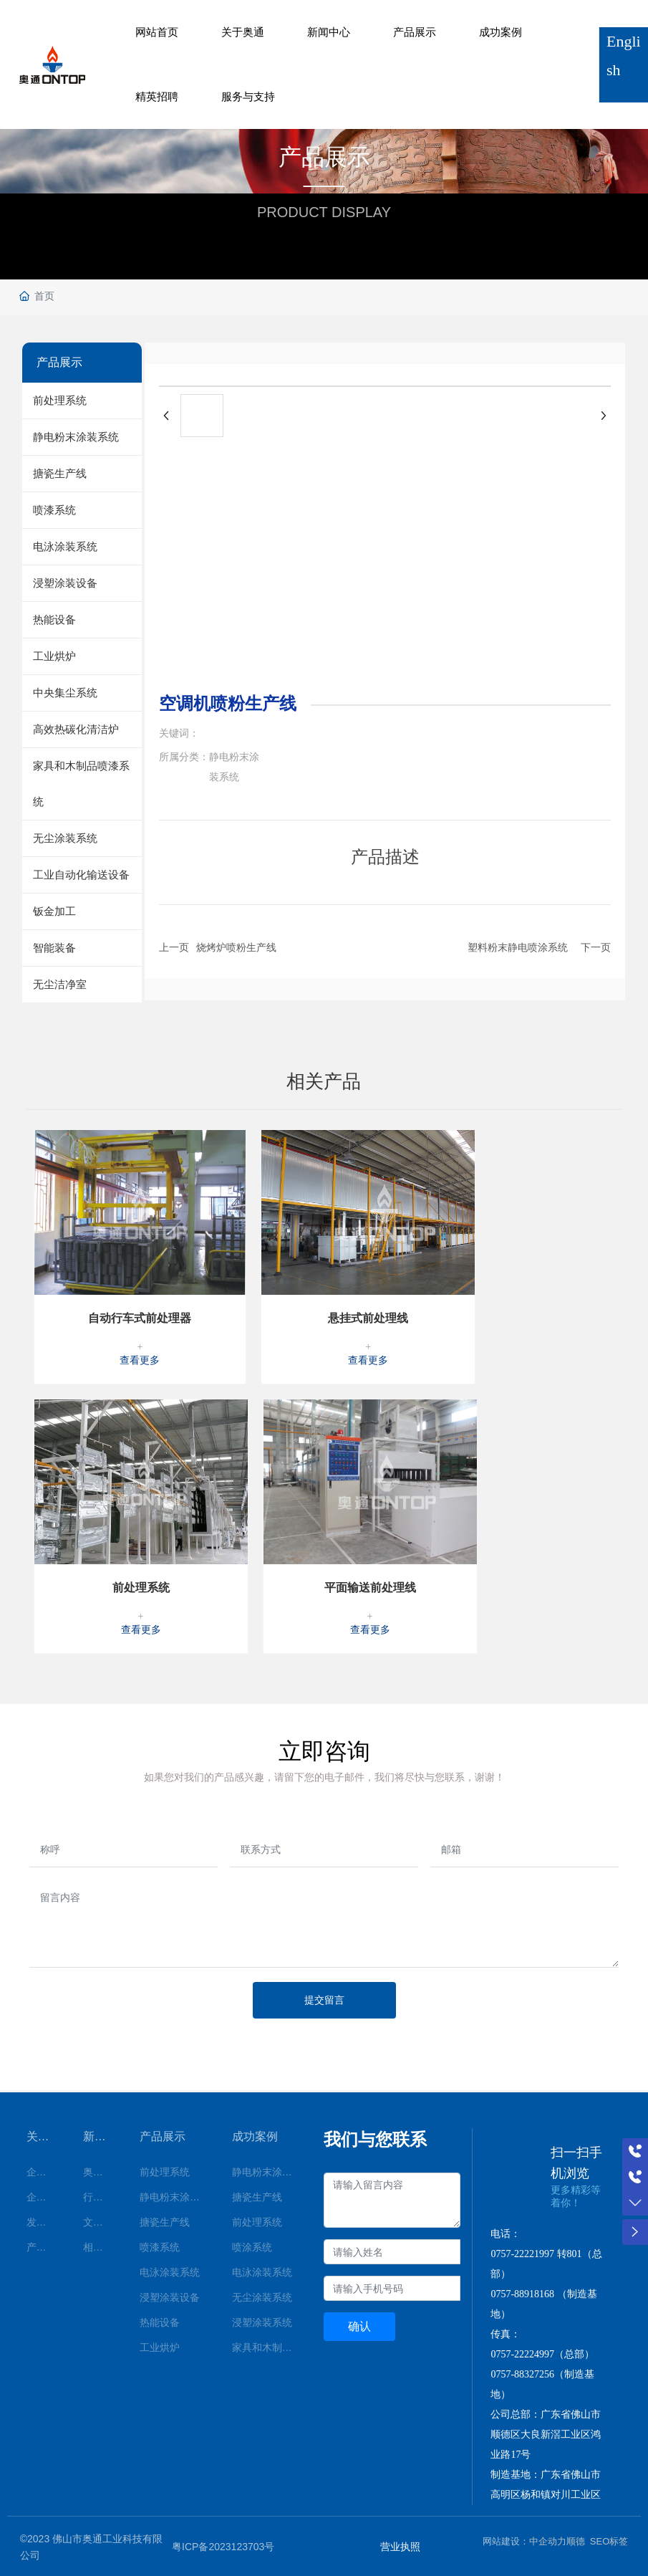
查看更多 (140, 1358)
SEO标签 (609, 2538)
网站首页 (156, 32)
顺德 (575, 2538)
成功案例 (500, 32)
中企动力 (547, 2538)
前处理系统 (141, 1585)
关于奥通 (242, 32)
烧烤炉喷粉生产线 (236, 947)
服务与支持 (248, 96)
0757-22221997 (522, 2251)
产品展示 (414, 32)
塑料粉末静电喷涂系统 (518, 947)
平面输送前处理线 (370, 1585)
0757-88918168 (522, 2291)
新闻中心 (328, 32)
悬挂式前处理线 (368, 1316)
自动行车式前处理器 (139, 1316)
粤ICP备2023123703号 (223, 2544)
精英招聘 (156, 96)
